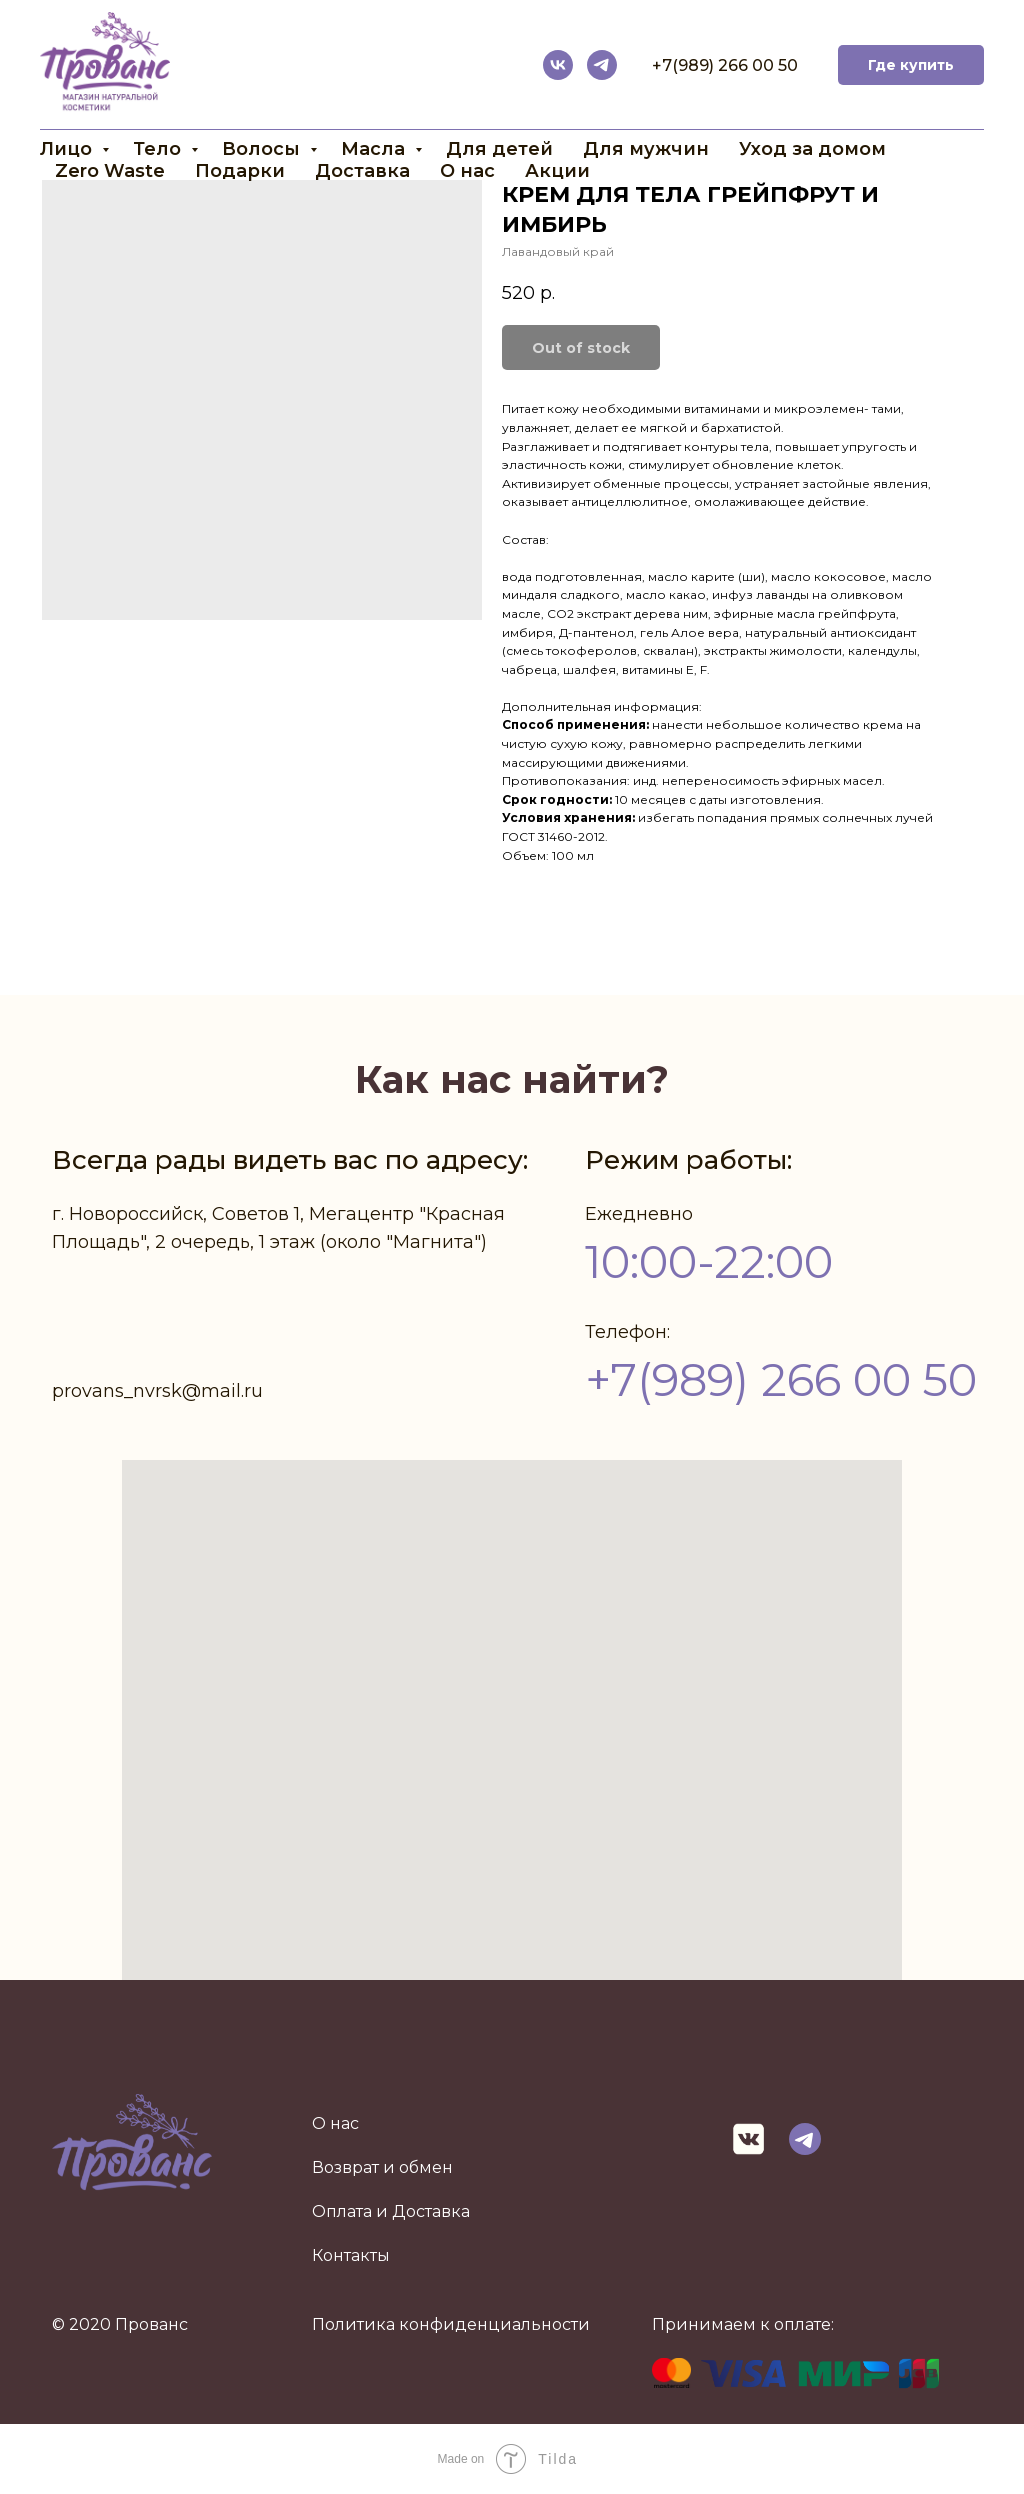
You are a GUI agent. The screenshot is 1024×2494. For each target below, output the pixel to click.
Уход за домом (812, 149)
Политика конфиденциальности (451, 2324)
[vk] (558, 65)
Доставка (362, 171)
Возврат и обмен (382, 2167)
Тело (159, 149)
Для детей (499, 149)
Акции (557, 171)
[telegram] (602, 65)
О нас (467, 171)
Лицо (68, 149)
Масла (375, 149)
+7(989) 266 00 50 (725, 65)
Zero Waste (110, 171)
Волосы (263, 149)
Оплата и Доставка (391, 2211)
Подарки (240, 171)
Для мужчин (646, 149)
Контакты (351, 2255)
